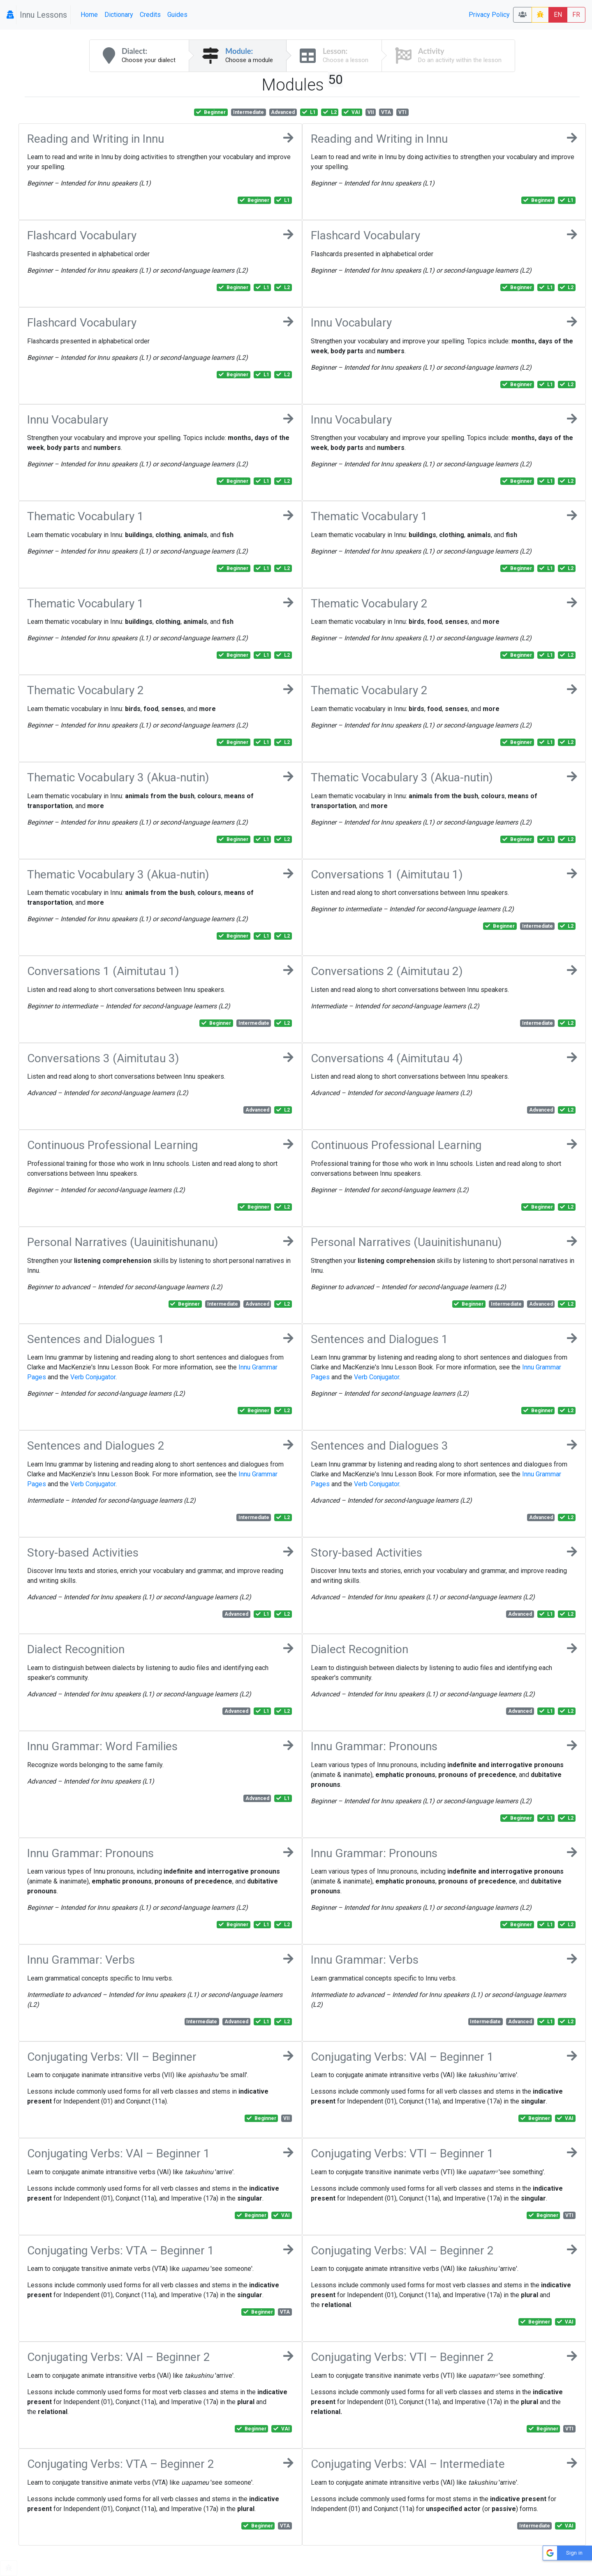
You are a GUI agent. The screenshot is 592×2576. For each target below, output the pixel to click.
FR (576, 15)
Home (89, 15)
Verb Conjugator (93, 1377)
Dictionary (118, 15)
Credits (150, 15)
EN (558, 15)
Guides (177, 15)
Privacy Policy (489, 15)
